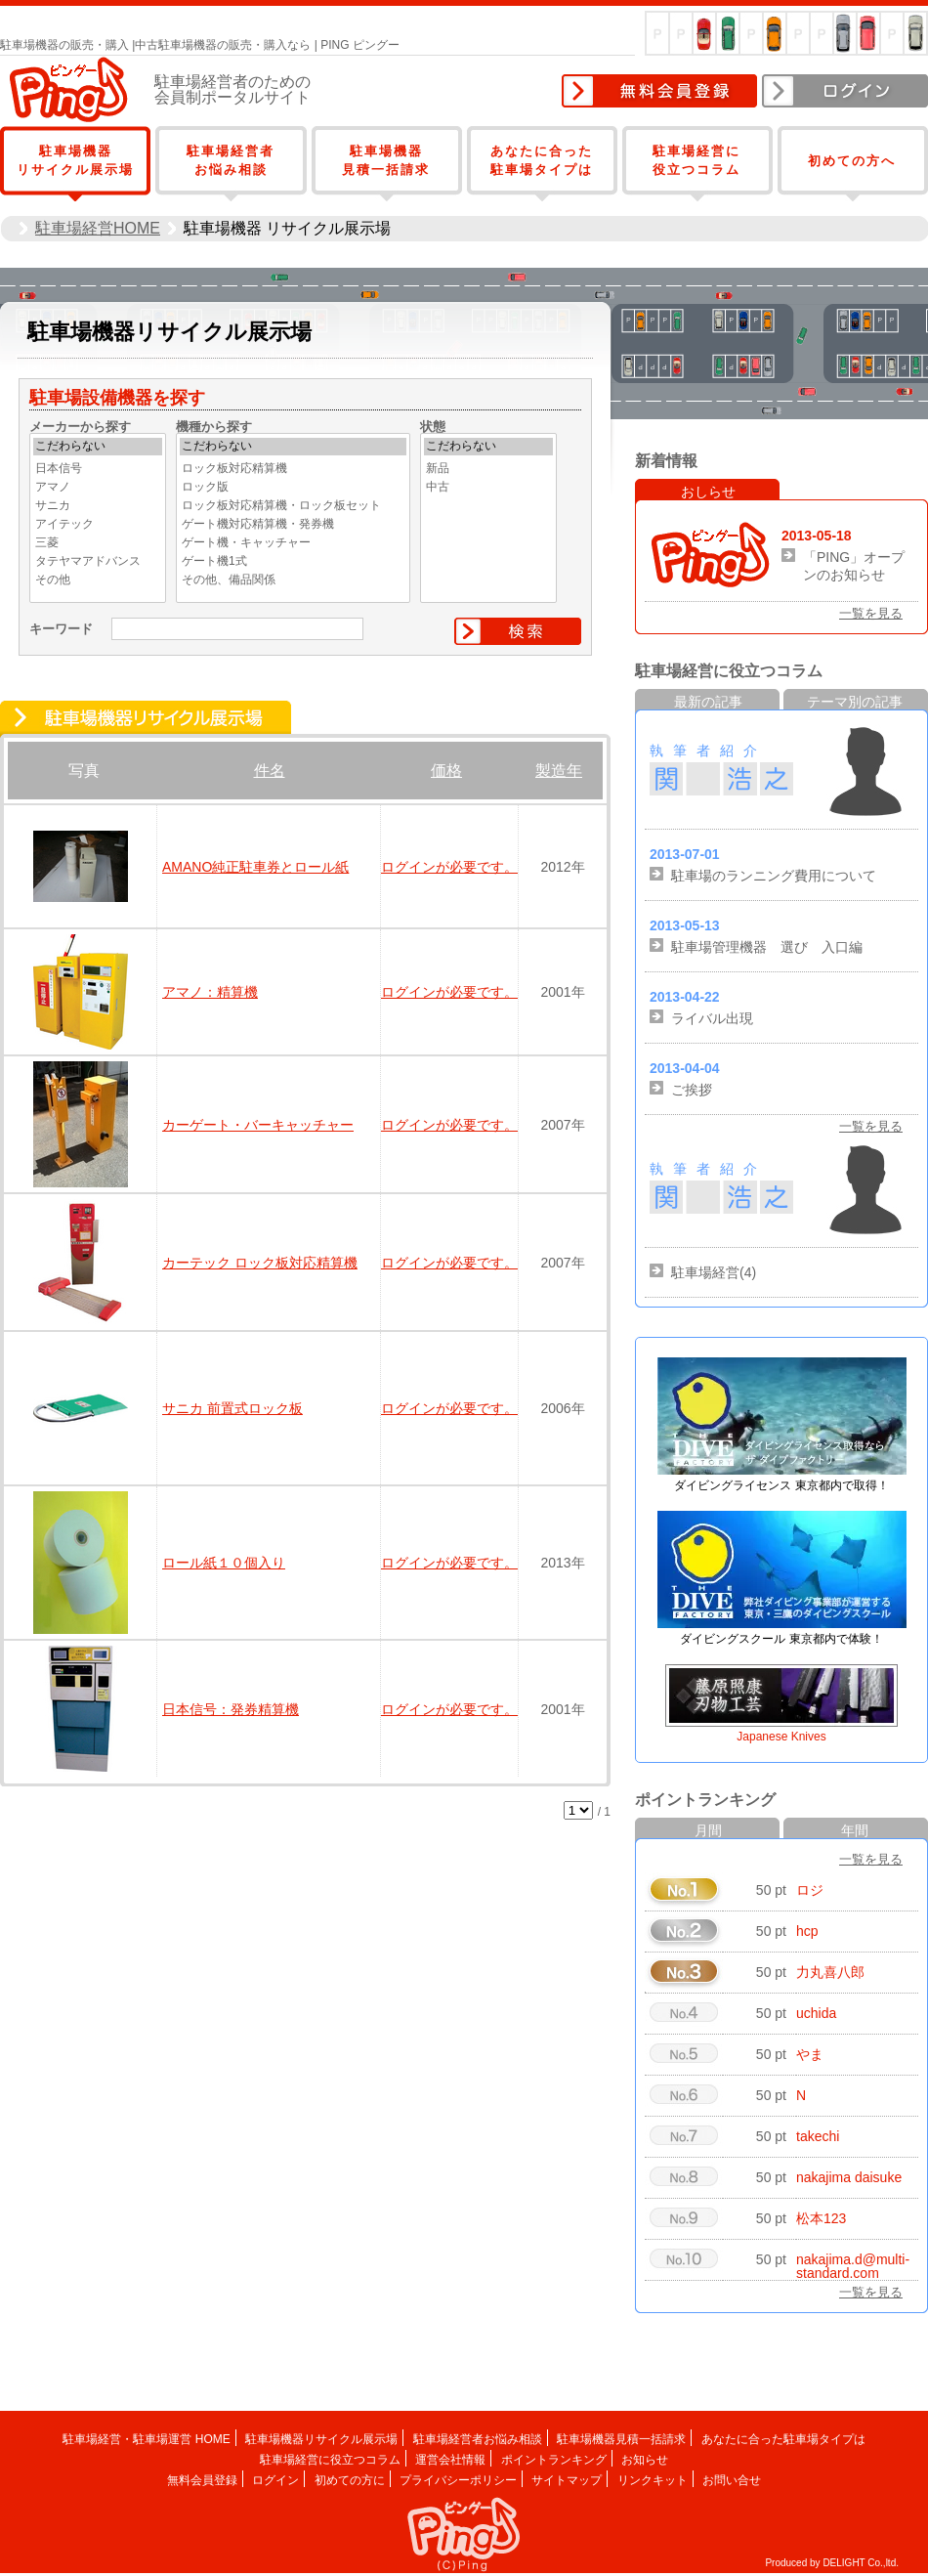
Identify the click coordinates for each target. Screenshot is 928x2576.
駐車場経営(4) (713, 1272)
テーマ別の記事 (855, 701)
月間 (708, 1830)
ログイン (845, 90)
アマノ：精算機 (210, 992)
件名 (269, 770)
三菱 (97, 543)
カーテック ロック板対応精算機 (260, 1262)
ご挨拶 (691, 1089)
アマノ (97, 487)
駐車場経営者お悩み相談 (477, 2439)
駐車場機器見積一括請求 (621, 2439)
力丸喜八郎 (830, 1972)
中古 (488, 487)
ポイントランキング (554, 2460)
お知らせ (644, 2460)
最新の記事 (708, 701)
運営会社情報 (450, 2460)
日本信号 (97, 469)
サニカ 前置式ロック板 (232, 1408)
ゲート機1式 (293, 562)
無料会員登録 (659, 90)
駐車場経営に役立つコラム (330, 2460)
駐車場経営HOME (97, 228)
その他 (97, 580)
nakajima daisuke (849, 2177)
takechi (817, 2136)
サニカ (97, 506)
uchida (816, 2013)
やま (809, 2054)
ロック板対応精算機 (293, 469)
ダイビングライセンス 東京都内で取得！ (781, 1485)
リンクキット (652, 2480)
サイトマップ (566, 2480)
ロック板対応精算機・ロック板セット (293, 506)
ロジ (809, 1890)
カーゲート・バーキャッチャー (258, 1125)
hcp (807, 1931)
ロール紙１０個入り (223, 1562)
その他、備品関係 (293, 580)
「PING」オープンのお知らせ (854, 565)
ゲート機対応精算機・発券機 (293, 525)
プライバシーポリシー (458, 2480)
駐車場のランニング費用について (773, 875)
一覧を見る (871, 613)
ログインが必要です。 (449, 867)
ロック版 (293, 487)
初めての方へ (852, 160)
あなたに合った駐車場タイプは (783, 2439)
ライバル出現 (712, 1018)
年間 (854, 1830)
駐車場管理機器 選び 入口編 (767, 947)
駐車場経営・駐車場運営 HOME (146, 2439)
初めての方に (350, 2480)
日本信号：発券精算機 (230, 1709)
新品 (488, 469)
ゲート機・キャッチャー (293, 543)
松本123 (821, 2218)
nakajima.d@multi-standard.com (852, 2266)
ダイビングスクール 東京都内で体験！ (781, 1639)
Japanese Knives (781, 1736)
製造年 (558, 770)
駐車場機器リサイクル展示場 (321, 2439)
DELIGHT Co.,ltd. (861, 2562)
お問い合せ (731, 2480)
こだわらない (97, 446)
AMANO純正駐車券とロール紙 (255, 867)
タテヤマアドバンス (97, 562)
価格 (446, 770)
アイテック (97, 525)
